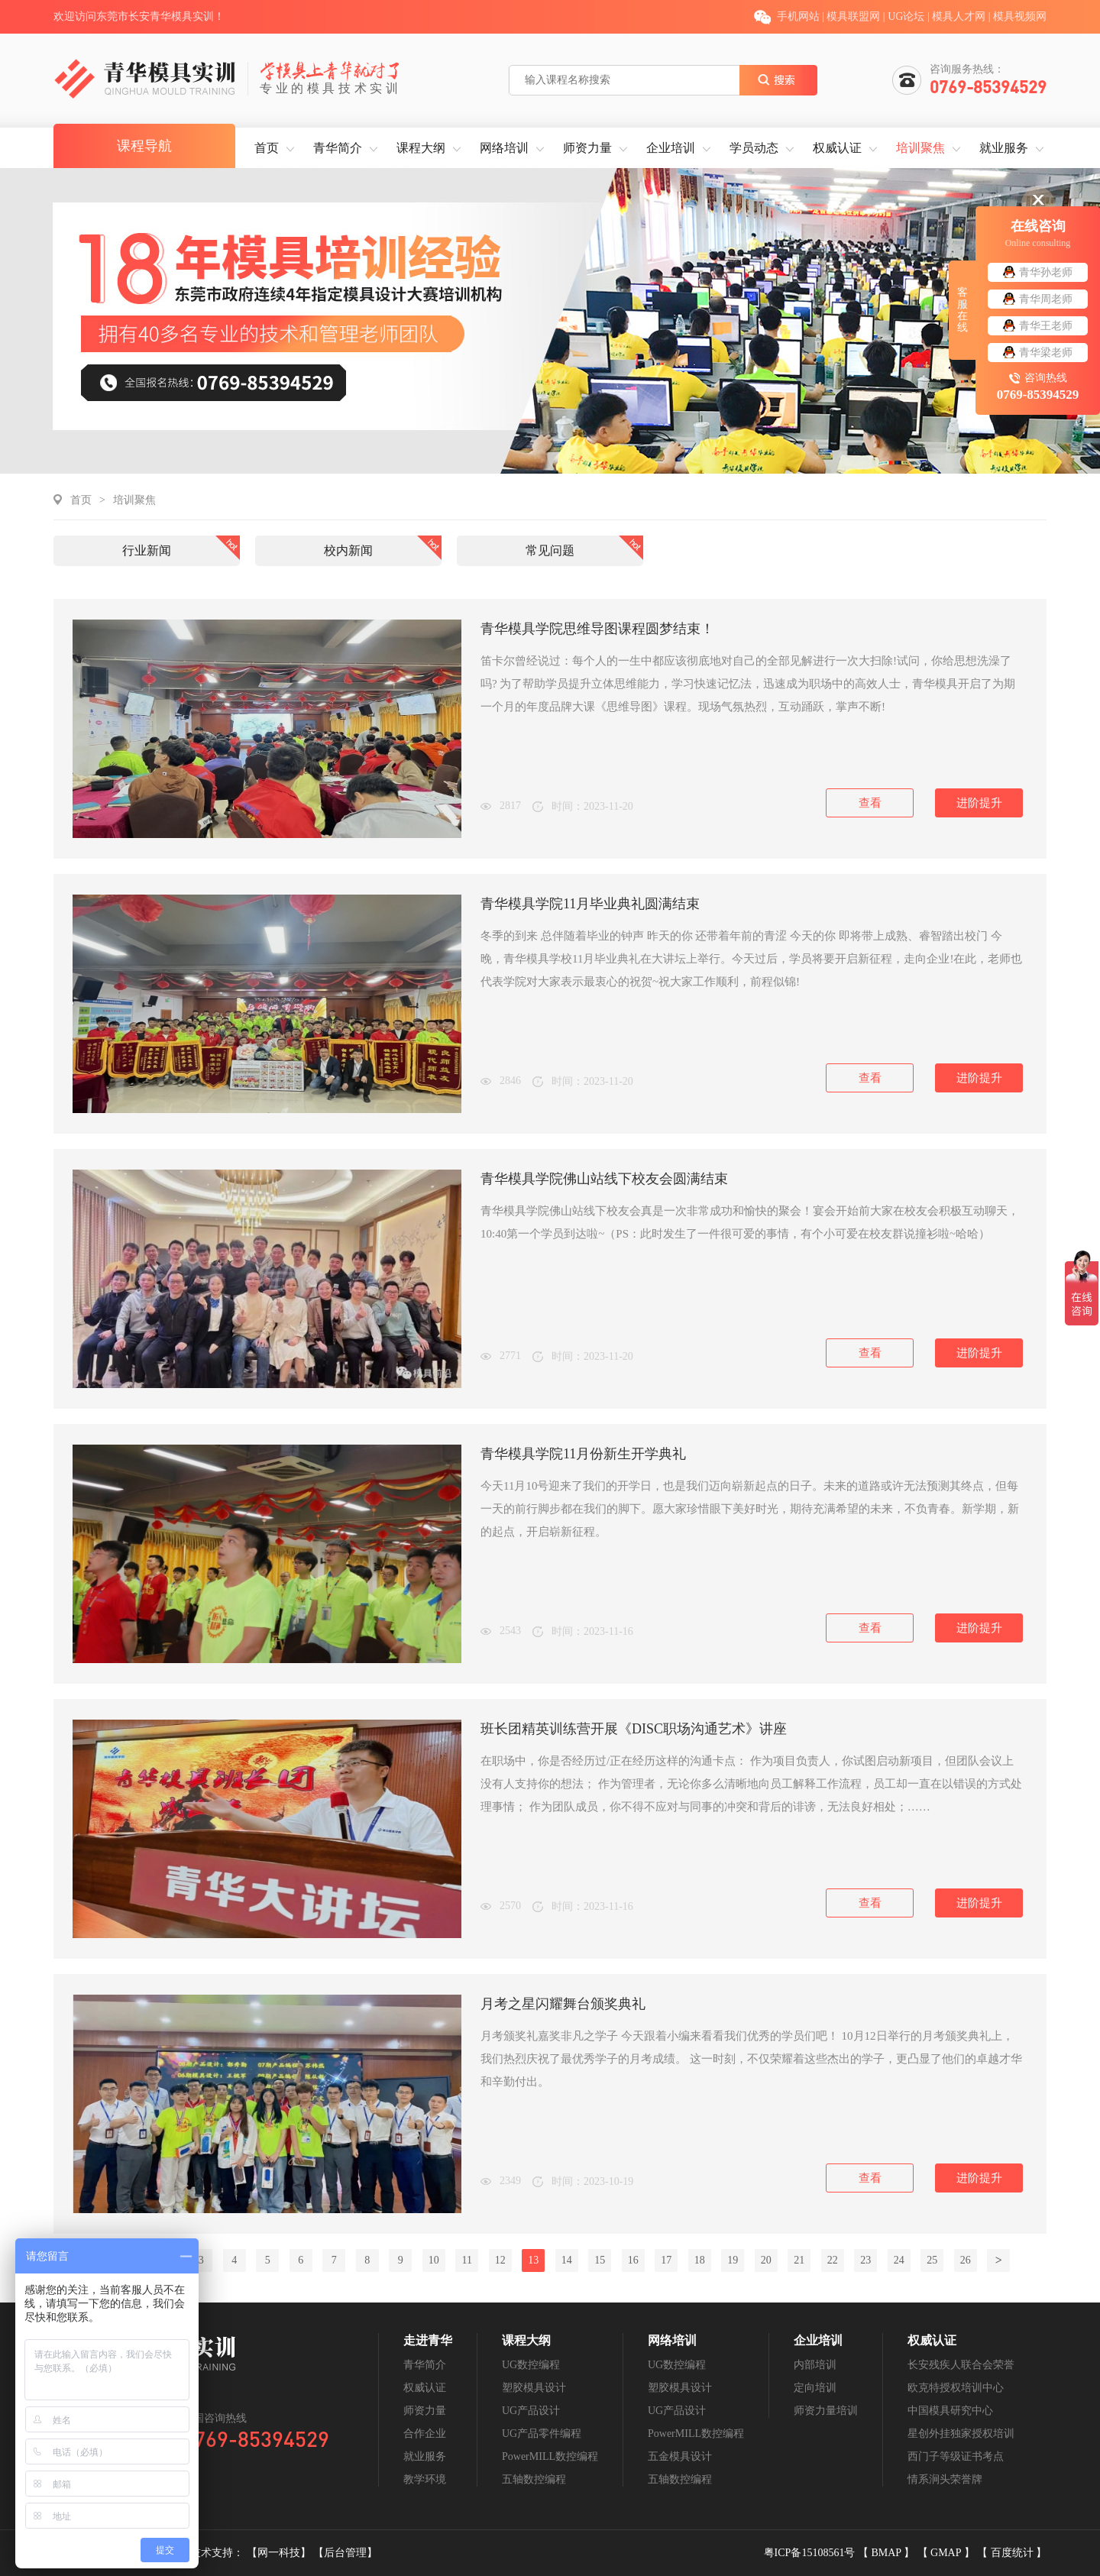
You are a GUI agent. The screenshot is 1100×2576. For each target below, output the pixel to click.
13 (533, 2260)
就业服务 (1003, 147)
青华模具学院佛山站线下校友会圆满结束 (604, 1178)
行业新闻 (146, 550)
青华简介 (337, 147)
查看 (870, 803)
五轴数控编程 (534, 2479)
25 (932, 2260)
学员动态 (754, 147)
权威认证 (837, 147)
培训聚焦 (920, 147)
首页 (266, 147)
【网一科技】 (280, 2552)
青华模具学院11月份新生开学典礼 (583, 1453)
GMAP (946, 2552)
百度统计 (1014, 2552)
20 (766, 2260)
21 (799, 2260)
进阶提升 (979, 803)
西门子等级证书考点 (955, 2456)
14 (566, 2260)
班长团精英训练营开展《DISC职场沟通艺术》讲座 (633, 1728)
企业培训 (670, 147)
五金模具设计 (680, 2456)
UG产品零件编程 (541, 2433)
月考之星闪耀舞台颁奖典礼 (562, 2003)
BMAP (887, 2552)
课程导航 (144, 146)
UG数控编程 (531, 2365)
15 (599, 2260)
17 (666, 2260)
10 (434, 2260)
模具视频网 (1020, 16)
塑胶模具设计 (534, 2387)
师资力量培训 (826, 2410)
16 (633, 2260)
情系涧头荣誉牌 (944, 2479)
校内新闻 (348, 550)
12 (500, 2260)
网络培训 (504, 147)
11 (467, 2260)
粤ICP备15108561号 (811, 2552)
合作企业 (424, 2433)
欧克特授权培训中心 (955, 2387)
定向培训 (815, 2387)
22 (832, 2260)
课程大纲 (420, 147)
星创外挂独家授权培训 (960, 2433)
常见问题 (550, 550)
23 (865, 2260)
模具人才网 (958, 16)
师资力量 (587, 147)
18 (699, 2260)
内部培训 (815, 2365)
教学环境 (424, 2479)
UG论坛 (906, 16)
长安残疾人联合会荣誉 (960, 2365)
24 (899, 2260)
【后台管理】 (345, 2552)
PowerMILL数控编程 (550, 2456)
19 (732, 2260)
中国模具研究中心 (950, 2410)
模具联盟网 (853, 16)
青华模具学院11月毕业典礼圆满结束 (590, 903)
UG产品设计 (531, 2410)
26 (965, 2260)
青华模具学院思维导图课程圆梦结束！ (597, 628)
